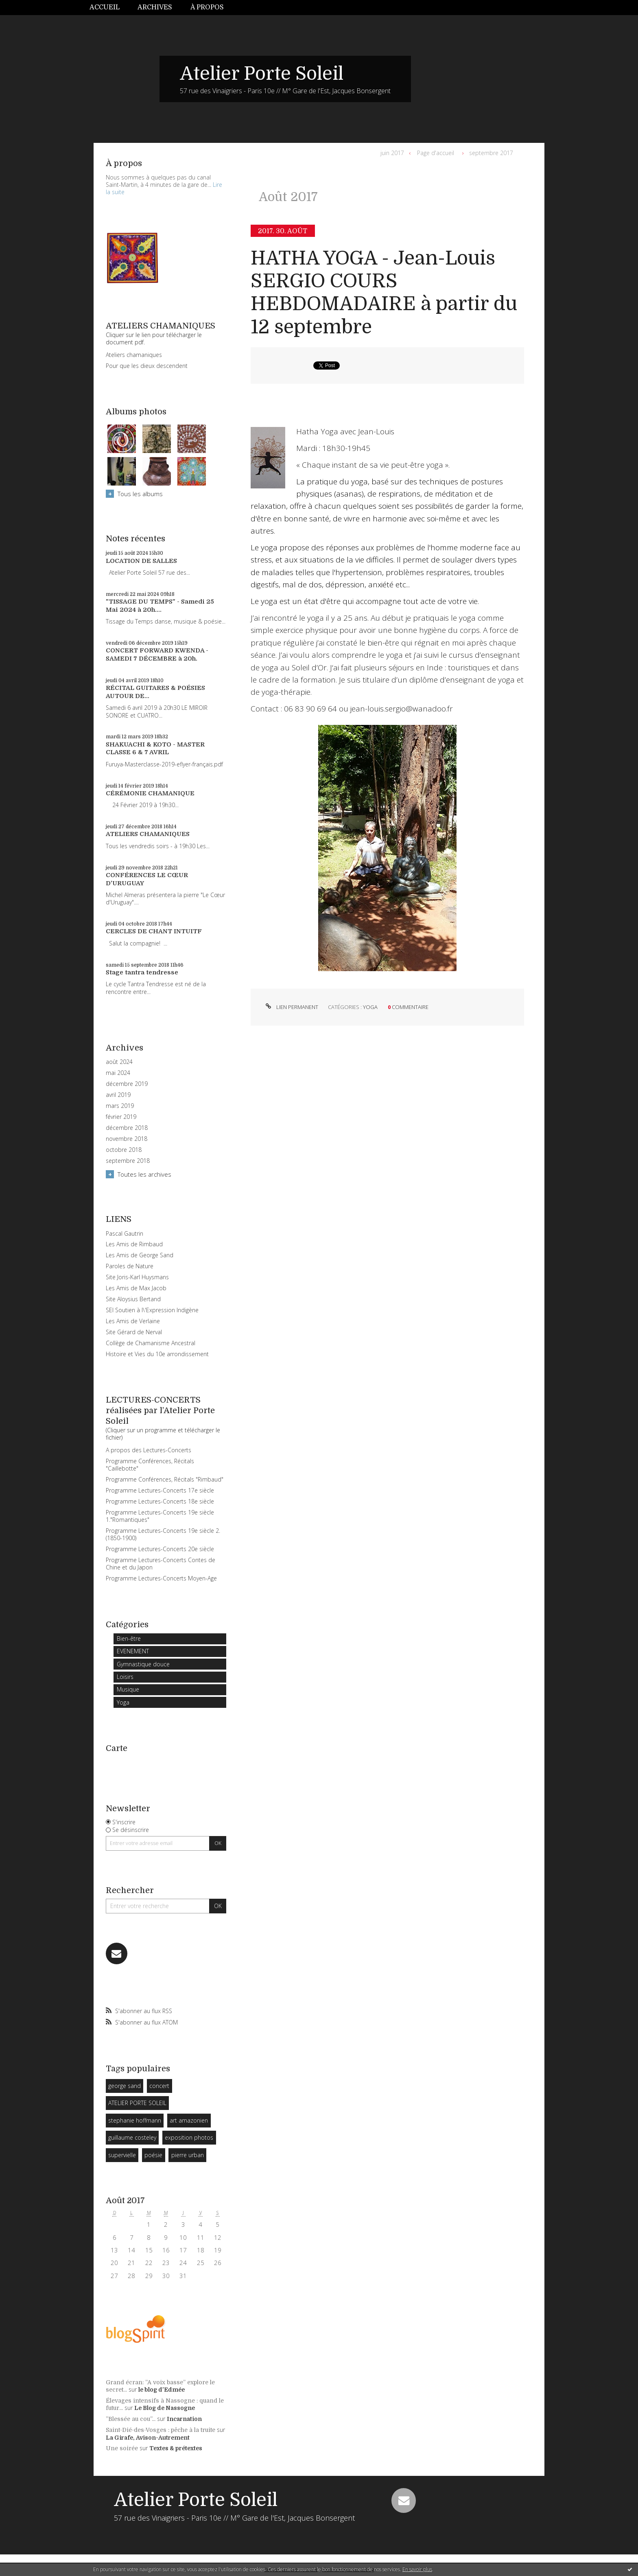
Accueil (105, 7)
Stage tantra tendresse (142, 972)
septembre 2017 (491, 153)
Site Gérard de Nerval (134, 1332)
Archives (155, 7)
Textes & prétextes (175, 2448)
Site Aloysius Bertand (133, 1299)
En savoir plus (417, 2569)
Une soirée (122, 2448)
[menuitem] (109, 7)
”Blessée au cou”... (130, 2419)
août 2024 (119, 1062)
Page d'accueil (435, 153)
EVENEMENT (133, 1651)
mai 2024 (118, 1073)
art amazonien (189, 2120)
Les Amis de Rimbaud (134, 1244)
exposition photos (189, 2137)
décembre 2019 (127, 1084)
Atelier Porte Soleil (261, 73)
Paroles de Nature (129, 1266)
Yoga (123, 1702)
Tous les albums (140, 494)
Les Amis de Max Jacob (136, 1288)
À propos (207, 7)
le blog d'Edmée (161, 2389)
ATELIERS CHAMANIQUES (148, 834)
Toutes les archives (144, 1174)
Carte (116, 1748)
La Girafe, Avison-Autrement (148, 2437)
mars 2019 (120, 1106)
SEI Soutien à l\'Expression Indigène (152, 1310)
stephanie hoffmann (134, 2120)
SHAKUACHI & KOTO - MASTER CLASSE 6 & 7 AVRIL (155, 748)
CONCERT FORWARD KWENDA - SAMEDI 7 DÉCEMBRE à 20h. (157, 654)
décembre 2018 (127, 1128)
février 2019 (121, 1117)
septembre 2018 (128, 1160)
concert (159, 2086)
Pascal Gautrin (124, 1233)
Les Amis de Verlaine (133, 1321)
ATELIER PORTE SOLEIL (137, 2103)
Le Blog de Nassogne (164, 2408)
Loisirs (125, 1677)
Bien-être (129, 1638)
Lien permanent (291, 1007)
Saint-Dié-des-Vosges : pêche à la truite (160, 2430)
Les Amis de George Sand (139, 1255)
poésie (153, 2155)
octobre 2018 (124, 1149)
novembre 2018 (126, 1138)
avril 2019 (118, 1095)
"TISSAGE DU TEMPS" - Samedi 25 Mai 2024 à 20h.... (160, 605)
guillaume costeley (132, 2137)
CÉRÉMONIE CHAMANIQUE (150, 793)
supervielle (122, 2155)
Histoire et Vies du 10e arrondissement (157, 1354)
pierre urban (187, 2155)
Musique (128, 1689)
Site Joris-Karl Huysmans (137, 1277)
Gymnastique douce (143, 1664)
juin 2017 (392, 153)
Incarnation (184, 2419)
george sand (124, 2086)
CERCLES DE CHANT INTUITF (154, 931)
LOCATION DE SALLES (141, 561)
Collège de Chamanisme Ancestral (150, 1343)
